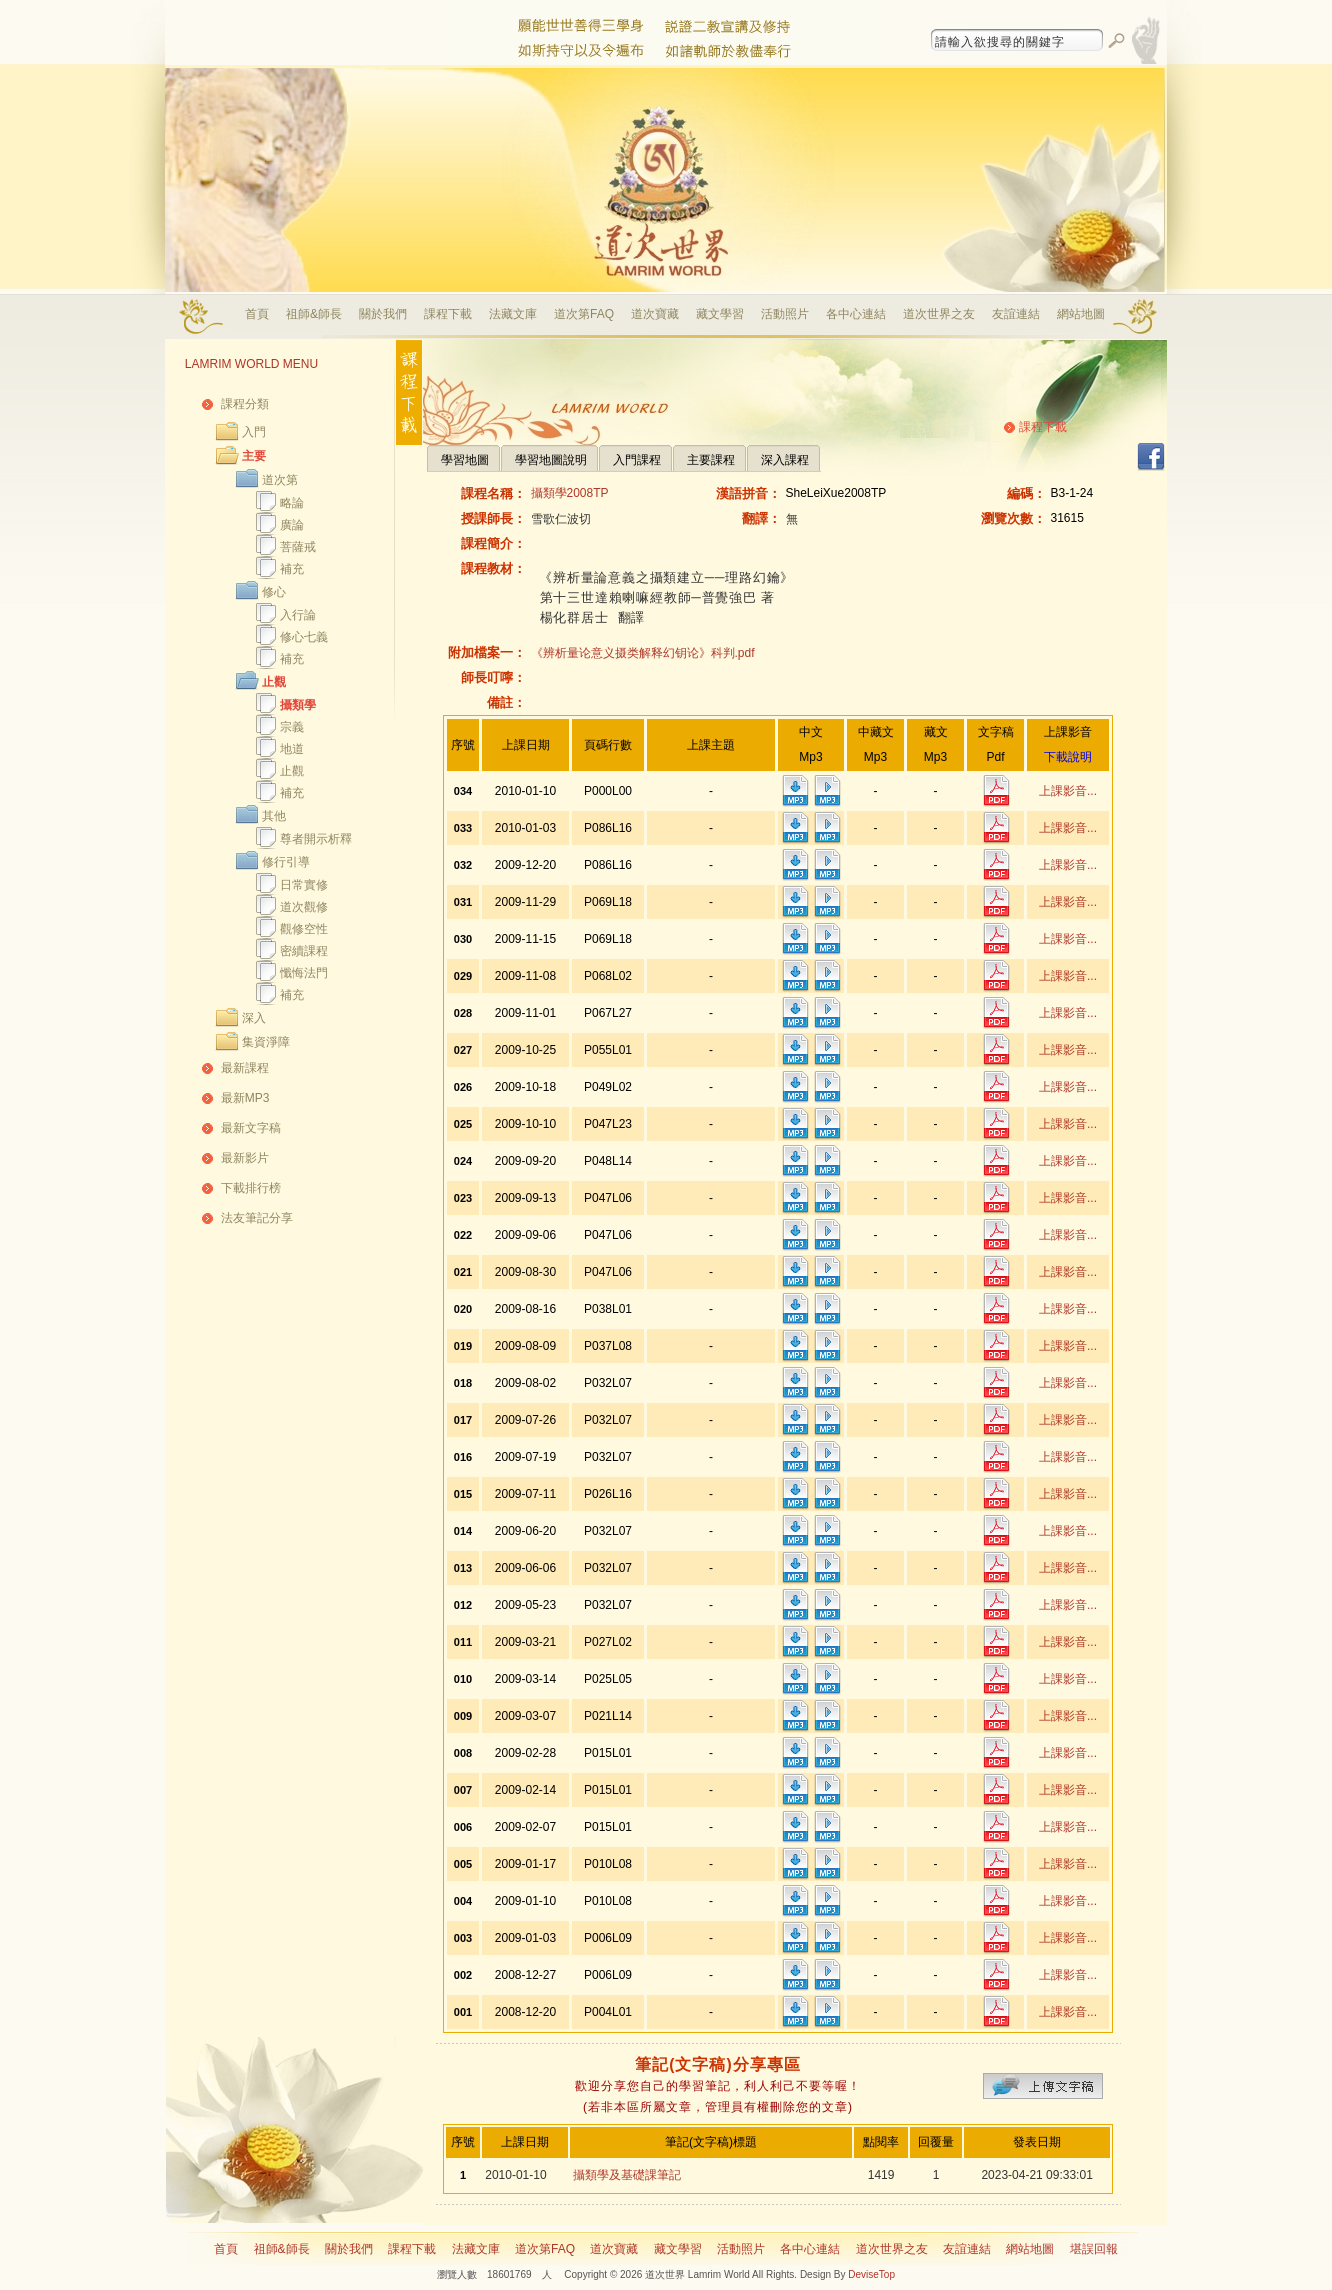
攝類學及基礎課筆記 (627, 2175)
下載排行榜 (251, 1188)
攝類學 (298, 705)
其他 (274, 816)
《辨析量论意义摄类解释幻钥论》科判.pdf (643, 653)
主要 (254, 456)
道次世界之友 (939, 314)
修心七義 (304, 637)
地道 (292, 749)
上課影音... (1068, 791)
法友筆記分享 (257, 1218)
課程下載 (448, 314)
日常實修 (304, 885)
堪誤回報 (1094, 2249)
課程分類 (245, 404)
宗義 (292, 727)
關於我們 (383, 314)
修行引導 (286, 862)
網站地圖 (1081, 314)
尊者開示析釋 (316, 839)
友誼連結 (1016, 314)
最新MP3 (245, 1098)
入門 (254, 432)
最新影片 (245, 1158)
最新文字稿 (251, 1128)
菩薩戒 (298, 547)
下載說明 (1068, 757)
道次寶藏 (655, 314)
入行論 (298, 615)
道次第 (280, 480)
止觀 (274, 682)
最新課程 (245, 1068)
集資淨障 (266, 1042)
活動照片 (785, 314)
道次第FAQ (584, 314)
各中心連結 (856, 314)
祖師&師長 (314, 314)
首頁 (257, 314)
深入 (254, 1018)
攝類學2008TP (570, 493)
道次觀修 (304, 907)
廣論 (292, 525)
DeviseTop (871, 2274)
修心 (274, 592)
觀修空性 (304, 929)
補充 (292, 569)
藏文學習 (720, 314)
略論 (292, 503)
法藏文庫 (513, 314)
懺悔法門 (304, 973)
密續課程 (304, 951)
